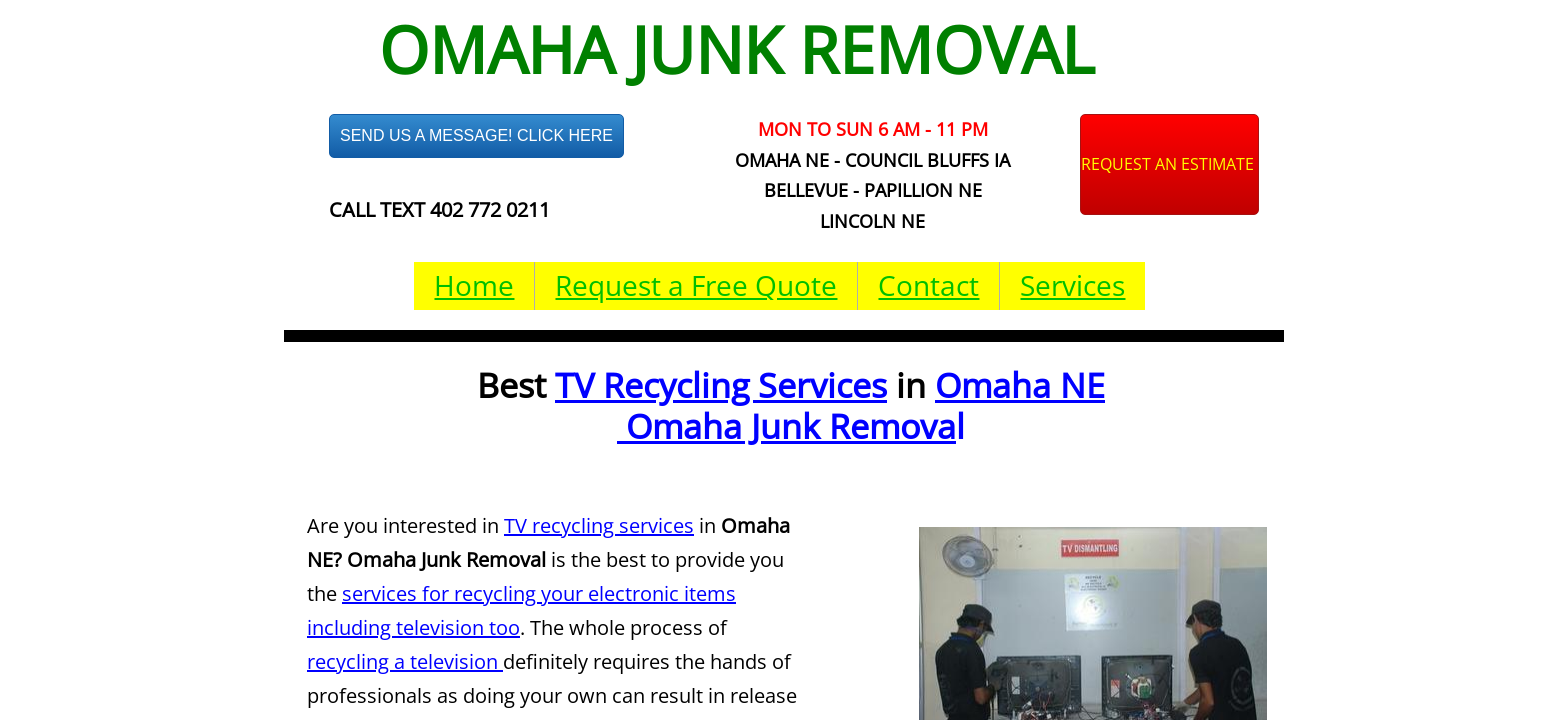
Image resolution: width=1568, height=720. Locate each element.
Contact (928, 285)
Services (1072, 285)
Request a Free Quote (696, 285)
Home (474, 285)
